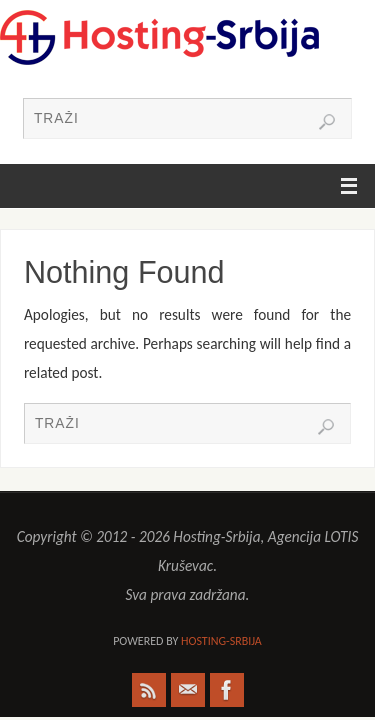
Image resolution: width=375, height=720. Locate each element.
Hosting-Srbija (221, 641)
